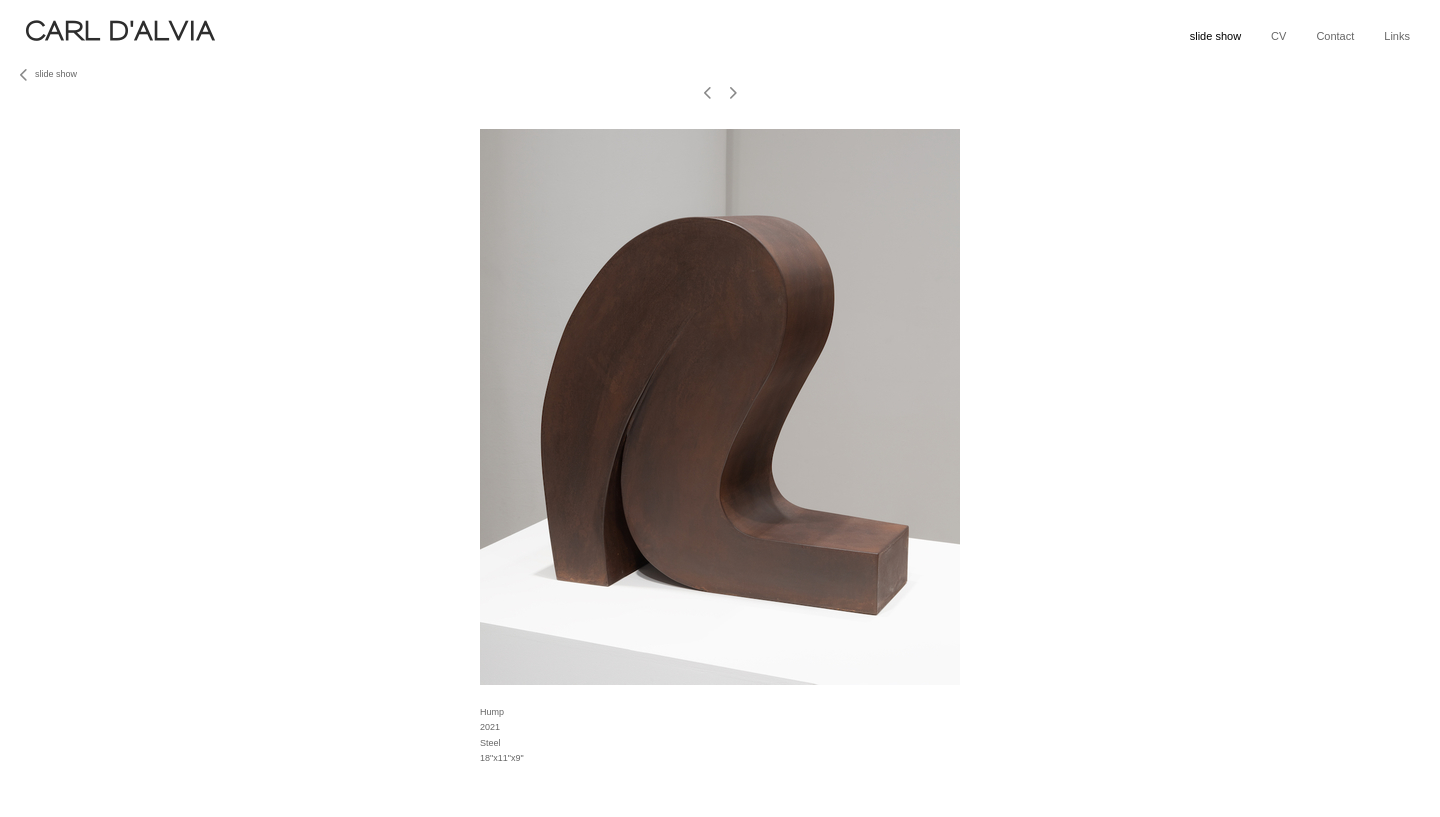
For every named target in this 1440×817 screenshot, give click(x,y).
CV (1278, 36)
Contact (1335, 36)
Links (1397, 36)
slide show (1215, 36)
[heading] (351, 38)
